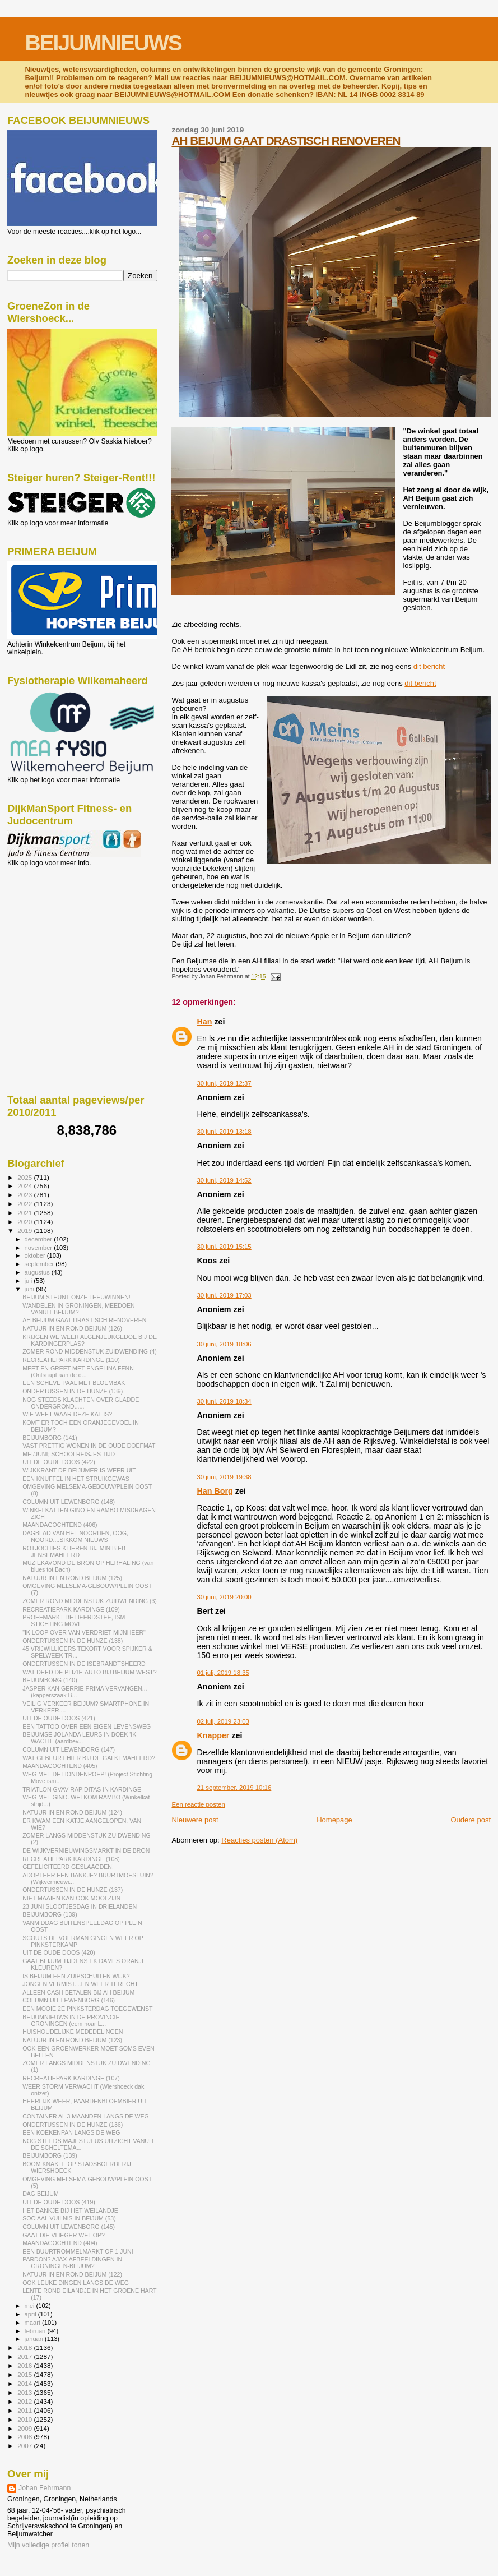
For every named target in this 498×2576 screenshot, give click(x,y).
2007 (25, 2445)
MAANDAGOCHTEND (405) (59, 1765)
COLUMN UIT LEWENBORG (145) (68, 2226)
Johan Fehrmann (44, 2488)
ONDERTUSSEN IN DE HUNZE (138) (72, 1640)
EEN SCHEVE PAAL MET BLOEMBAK (73, 1382)
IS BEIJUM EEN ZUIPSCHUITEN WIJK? (76, 1976)
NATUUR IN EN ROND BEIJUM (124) (72, 1812)
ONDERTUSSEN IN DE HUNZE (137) (72, 1889)
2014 (25, 2383)
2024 (25, 1185)
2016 (25, 2365)
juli (29, 1280)
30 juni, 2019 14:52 (224, 1180)
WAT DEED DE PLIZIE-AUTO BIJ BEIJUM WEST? (89, 1672)
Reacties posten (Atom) (259, 1840)
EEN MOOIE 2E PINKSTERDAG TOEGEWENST (87, 2008)
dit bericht (429, 666)
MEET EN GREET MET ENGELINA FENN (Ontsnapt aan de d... (78, 1371)
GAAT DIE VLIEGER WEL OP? (63, 2235)
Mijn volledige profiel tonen (48, 2545)
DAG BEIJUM (40, 2193)
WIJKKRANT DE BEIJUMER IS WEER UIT (79, 1470)
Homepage (334, 1820)
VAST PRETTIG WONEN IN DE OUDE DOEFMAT (88, 1445)
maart (34, 2322)
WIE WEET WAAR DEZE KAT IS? (67, 1414)
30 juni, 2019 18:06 (224, 1344)
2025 (25, 1177)
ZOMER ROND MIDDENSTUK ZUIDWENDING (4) (89, 1351)
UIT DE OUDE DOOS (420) (58, 1952)
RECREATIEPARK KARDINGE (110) (71, 1359)
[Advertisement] (57, 927)
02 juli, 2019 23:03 (223, 1721)
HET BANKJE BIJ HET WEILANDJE (70, 2210)
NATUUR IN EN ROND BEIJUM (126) (72, 1328)
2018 (25, 2347)
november (39, 1247)
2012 (25, 2401)
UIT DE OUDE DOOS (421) (58, 1718)
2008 (25, 2436)
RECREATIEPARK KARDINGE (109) (71, 1609)
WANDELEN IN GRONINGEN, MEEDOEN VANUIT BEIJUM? (78, 1308)
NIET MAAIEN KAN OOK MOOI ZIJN (71, 1898)
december (39, 1239)
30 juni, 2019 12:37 (224, 1083)
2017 (25, 2356)
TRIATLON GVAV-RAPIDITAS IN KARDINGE (81, 1789)
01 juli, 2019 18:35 (223, 1672)
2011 (25, 2410)
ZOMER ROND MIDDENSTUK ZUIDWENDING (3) (89, 1601)
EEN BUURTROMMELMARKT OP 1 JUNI (77, 2251)
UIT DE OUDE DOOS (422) (58, 1461)
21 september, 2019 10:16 (234, 1787)
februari (36, 2331)
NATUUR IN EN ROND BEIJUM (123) (72, 2040)
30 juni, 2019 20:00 (224, 1597)
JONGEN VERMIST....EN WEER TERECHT (80, 1984)
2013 (25, 2392)
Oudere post (470, 1820)
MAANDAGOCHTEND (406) (59, 1524)
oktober (36, 1255)
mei (30, 2305)
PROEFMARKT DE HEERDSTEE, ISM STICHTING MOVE (73, 1620)
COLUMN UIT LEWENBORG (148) (68, 1501)
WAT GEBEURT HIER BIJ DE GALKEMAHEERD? (88, 1758)
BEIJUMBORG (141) (49, 1437)
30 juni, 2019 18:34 (224, 1401)
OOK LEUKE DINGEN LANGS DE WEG (75, 2282)
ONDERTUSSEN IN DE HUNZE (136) (72, 2124)
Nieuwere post (194, 1820)
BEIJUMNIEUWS (103, 43)
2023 (25, 1194)
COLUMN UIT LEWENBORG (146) (68, 2000)
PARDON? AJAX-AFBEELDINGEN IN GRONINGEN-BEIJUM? (72, 2262)
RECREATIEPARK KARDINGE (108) (71, 1858)
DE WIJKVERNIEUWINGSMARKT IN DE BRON (86, 1850)
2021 (25, 1212)
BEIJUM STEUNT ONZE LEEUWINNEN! (76, 1297)
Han (204, 1021)
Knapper (213, 1735)
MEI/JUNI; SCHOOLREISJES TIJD (68, 1454)
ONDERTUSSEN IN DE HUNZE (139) (72, 1391)
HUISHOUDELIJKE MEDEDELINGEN (72, 2031)
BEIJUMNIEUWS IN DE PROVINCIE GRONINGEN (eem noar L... (70, 2020)
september (40, 1264)
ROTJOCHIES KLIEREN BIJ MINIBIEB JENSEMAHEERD (73, 1551)
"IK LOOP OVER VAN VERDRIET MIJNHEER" (84, 1632)
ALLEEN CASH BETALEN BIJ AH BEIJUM (78, 1992)
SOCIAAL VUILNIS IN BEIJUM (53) (69, 2218)
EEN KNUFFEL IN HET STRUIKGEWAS (75, 1478)
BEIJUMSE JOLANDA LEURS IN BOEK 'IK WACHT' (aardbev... (79, 1737)
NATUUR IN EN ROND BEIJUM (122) (72, 2274)
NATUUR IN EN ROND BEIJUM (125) (72, 1578)
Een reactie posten (198, 1804)
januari (35, 2338)
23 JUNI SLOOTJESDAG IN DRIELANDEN (79, 1906)
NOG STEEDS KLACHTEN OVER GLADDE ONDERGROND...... (80, 1403)
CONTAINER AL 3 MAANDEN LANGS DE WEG (85, 2116)
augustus (38, 1272)
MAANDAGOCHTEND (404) (59, 2243)
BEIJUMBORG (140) (49, 1680)
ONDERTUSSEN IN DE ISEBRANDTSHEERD (84, 1663)
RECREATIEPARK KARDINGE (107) (71, 2078)
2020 (25, 1221)
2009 (25, 2428)
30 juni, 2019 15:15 (224, 1246)
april (31, 2314)
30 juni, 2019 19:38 (224, 1477)
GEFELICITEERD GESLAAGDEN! (68, 1866)
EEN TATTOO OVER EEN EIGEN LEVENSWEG (86, 1726)
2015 (25, 2374)
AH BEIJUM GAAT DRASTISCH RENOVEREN (285, 140)
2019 (25, 1230)
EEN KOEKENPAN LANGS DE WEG (71, 2132)
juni (30, 1289)
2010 (25, 2419)
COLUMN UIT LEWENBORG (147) (68, 1749)
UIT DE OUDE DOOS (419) (58, 2202)
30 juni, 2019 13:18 (224, 1131)
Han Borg (214, 1490)
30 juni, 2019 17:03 (224, 1295)
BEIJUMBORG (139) (49, 1914)
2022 (25, 1203)
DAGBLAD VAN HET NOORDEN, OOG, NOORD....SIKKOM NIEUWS (75, 1536)
